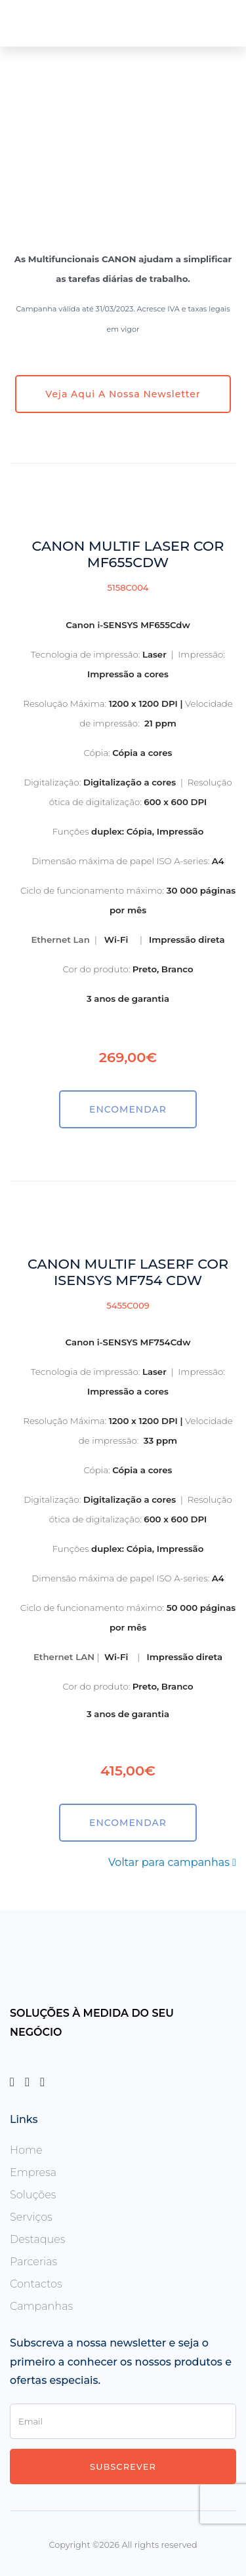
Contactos (36, 2284)
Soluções (33, 2195)
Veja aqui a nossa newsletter (122, 394)
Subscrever (123, 2466)
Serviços (31, 2217)
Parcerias (33, 2261)
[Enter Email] (123, 2421)
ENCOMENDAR (128, 1109)
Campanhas (41, 2306)
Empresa (33, 2172)
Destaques (38, 2239)
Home (26, 2150)
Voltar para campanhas (172, 1862)
